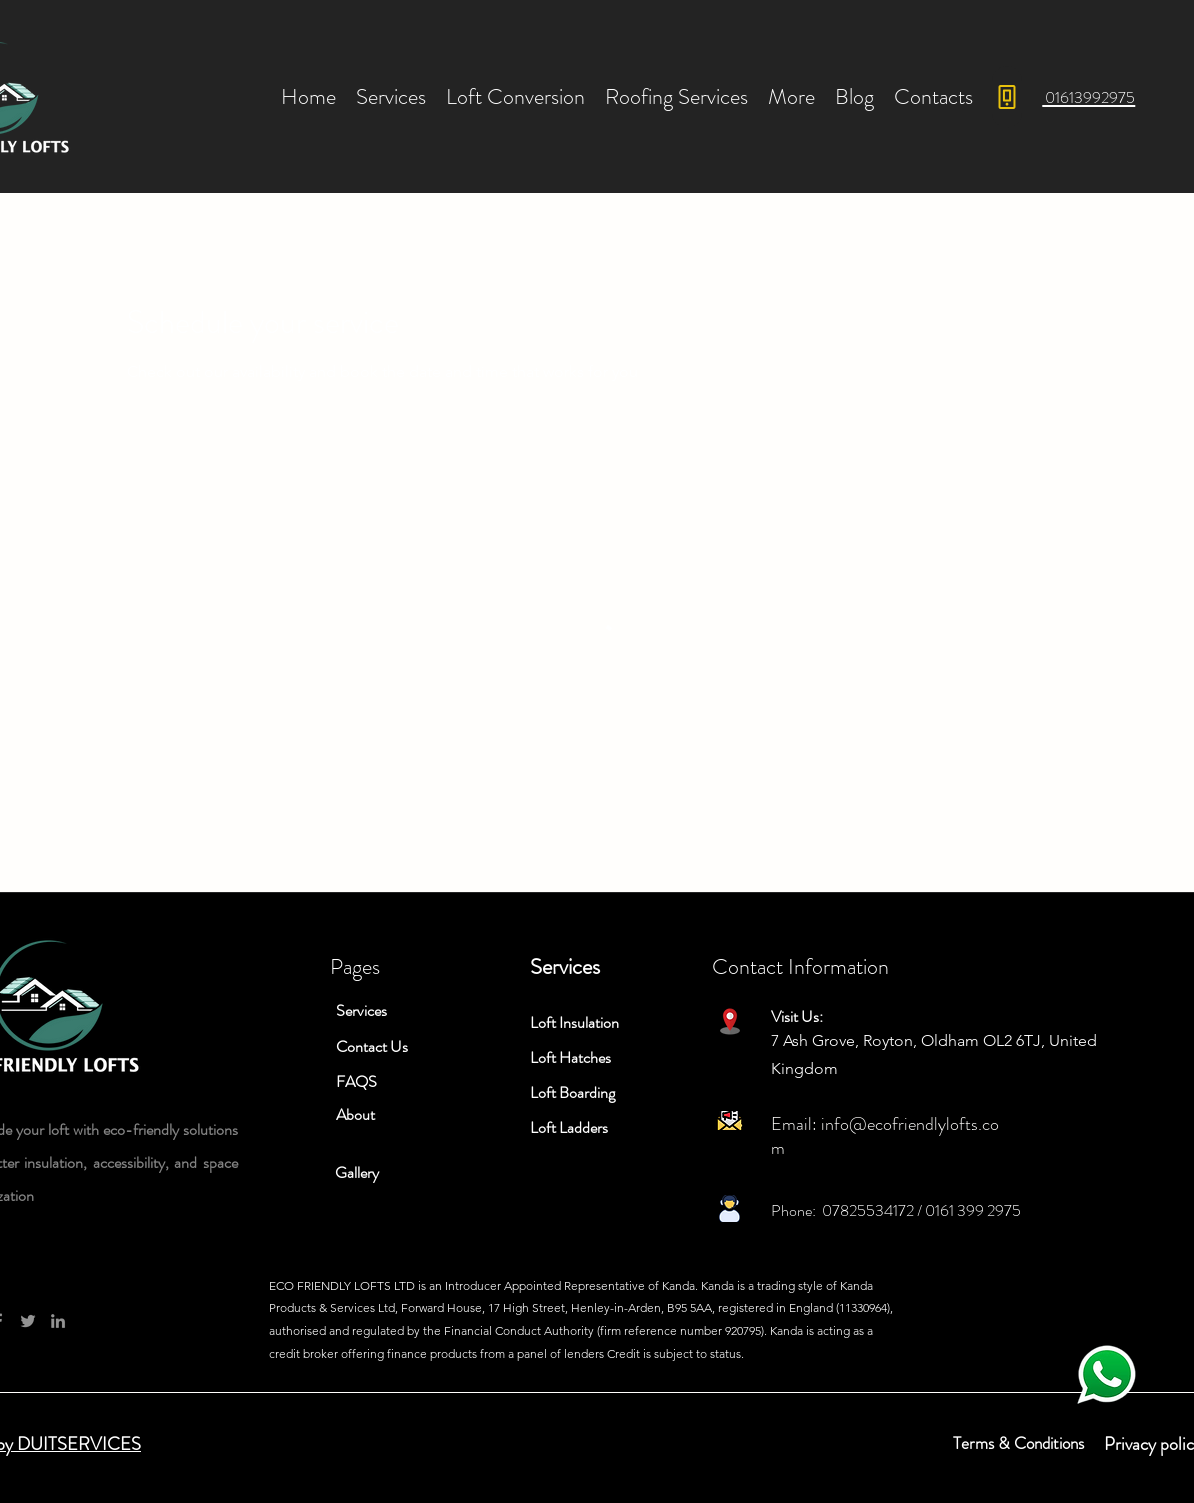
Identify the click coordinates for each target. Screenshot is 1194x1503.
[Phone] (1007, 97)
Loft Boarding (572, 1092)
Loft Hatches (570, 1057)
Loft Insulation (574, 1022)
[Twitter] (28, 1321)
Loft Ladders (569, 1127)
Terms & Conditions (1018, 1443)
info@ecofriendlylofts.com (885, 1136)
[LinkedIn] (58, 1321)
